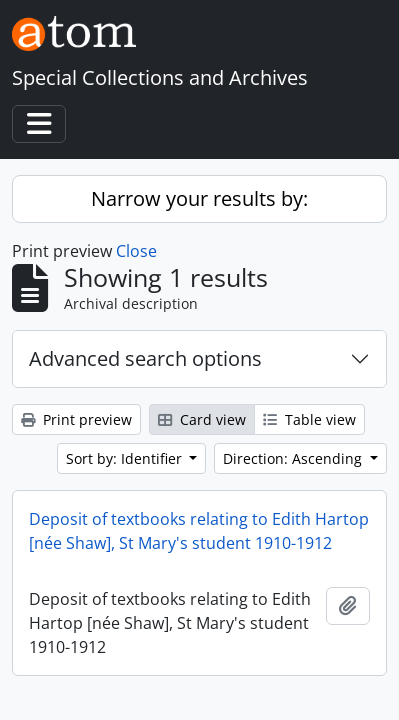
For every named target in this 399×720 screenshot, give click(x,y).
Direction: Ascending (294, 458)
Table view (309, 419)
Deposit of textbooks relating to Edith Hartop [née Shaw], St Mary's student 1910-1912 (199, 531)
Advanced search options (145, 358)
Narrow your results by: (199, 198)
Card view (202, 419)
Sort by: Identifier (126, 458)
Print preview (76, 419)
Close (136, 251)
